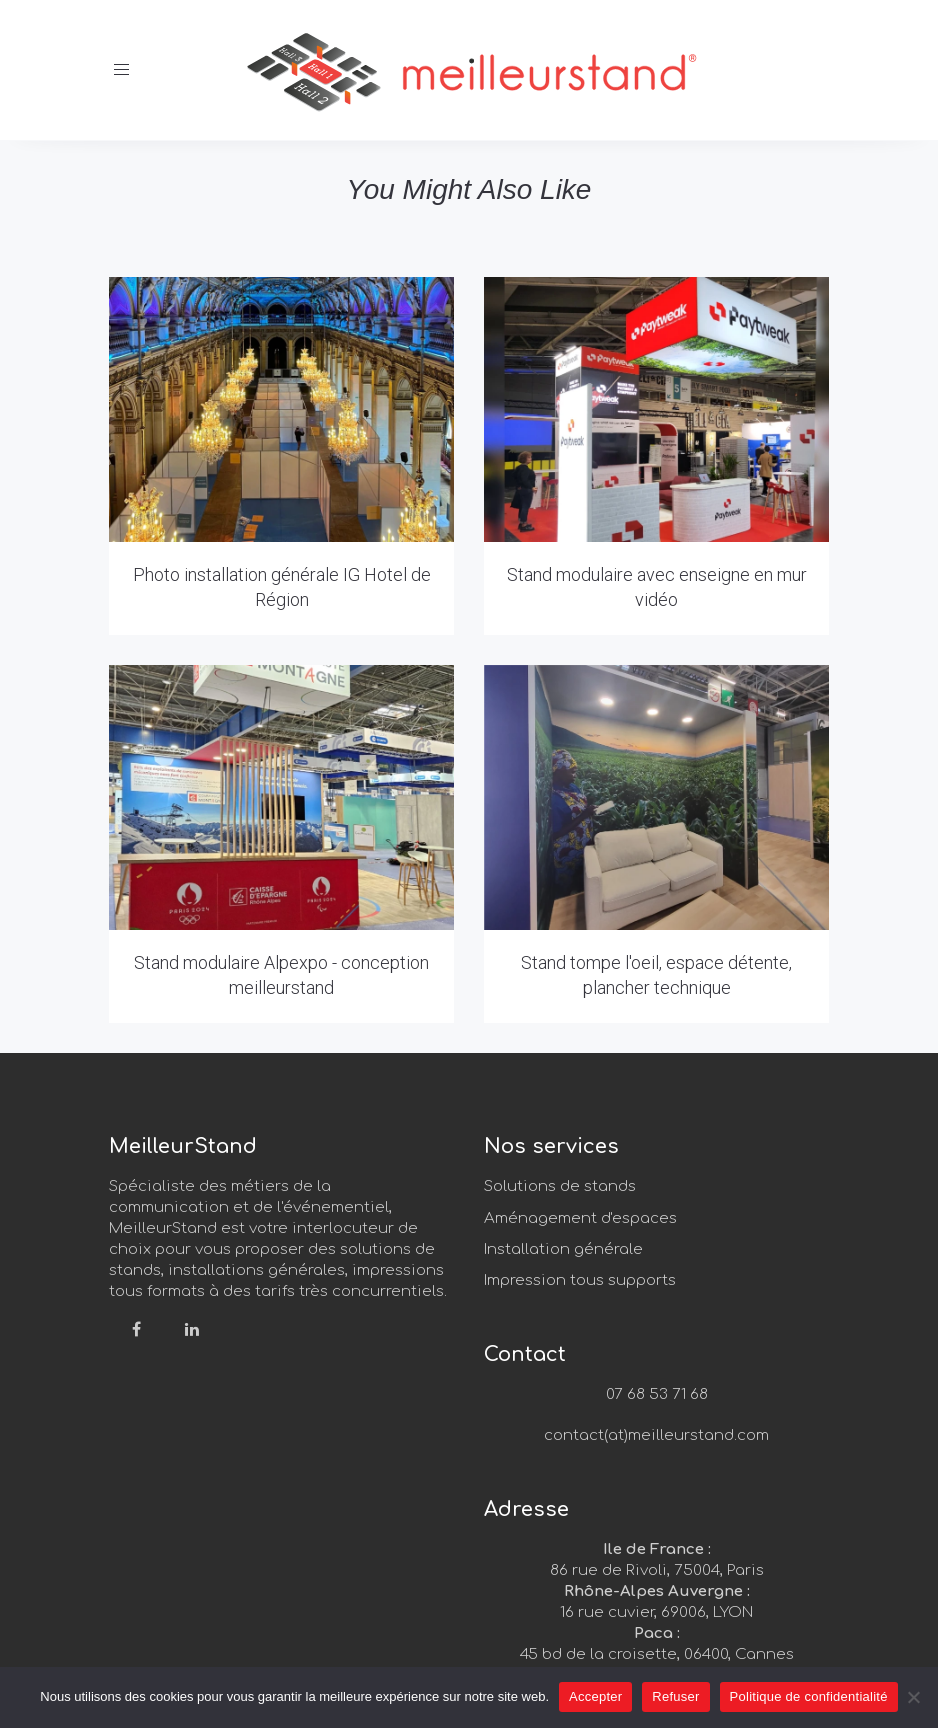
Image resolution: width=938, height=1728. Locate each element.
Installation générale (563, 1249)
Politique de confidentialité (809, 1696)
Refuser (675, 1696)
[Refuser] (913, 1697)
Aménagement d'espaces (580, 1218)
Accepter (595, 1696)
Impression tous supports (580, 1280)
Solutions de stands (560, 1186)
